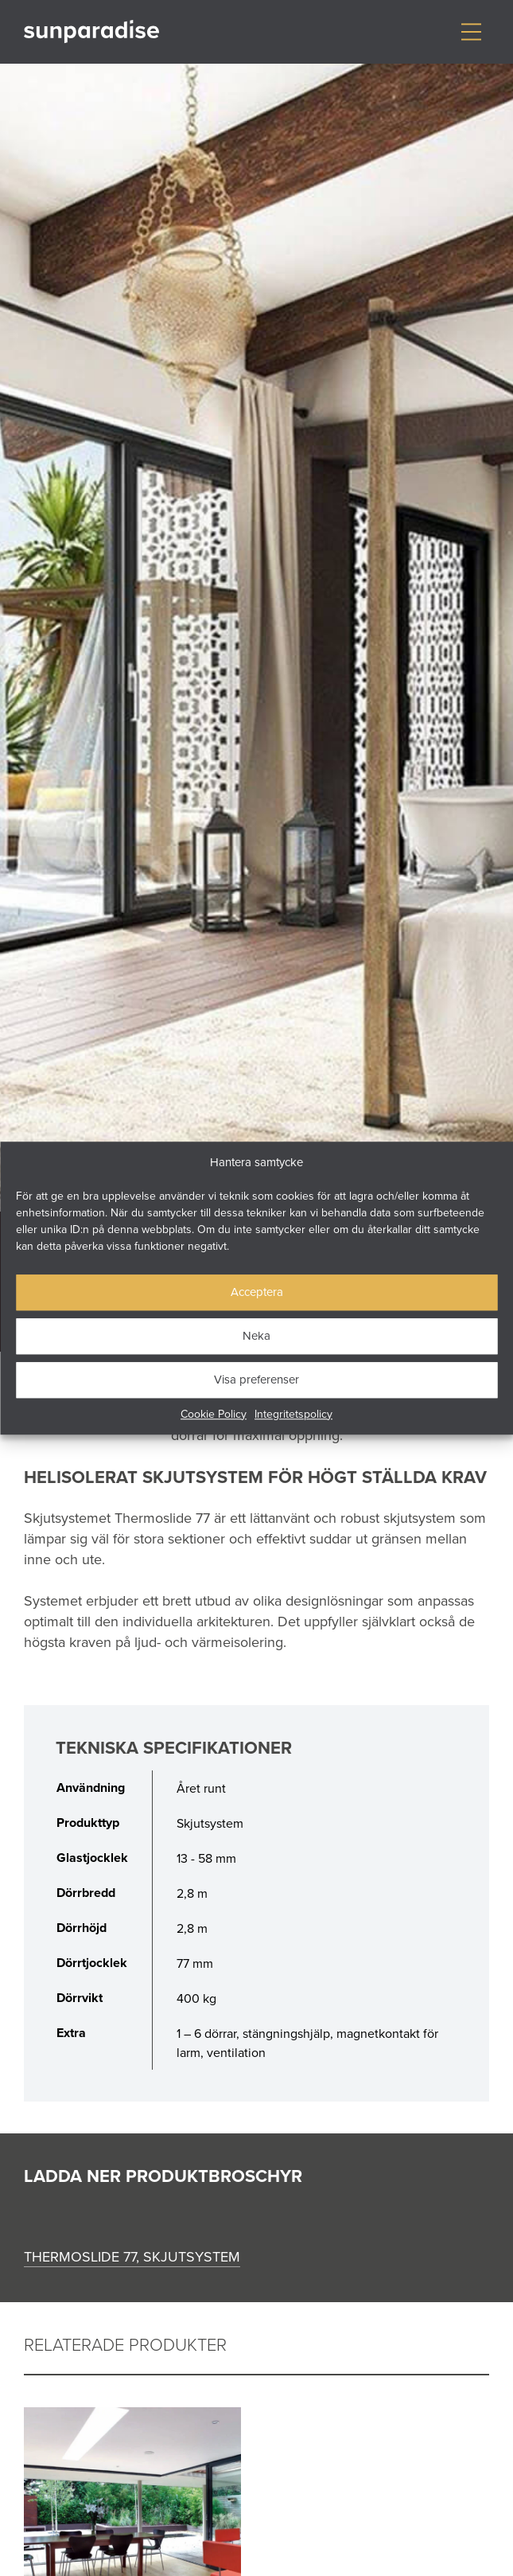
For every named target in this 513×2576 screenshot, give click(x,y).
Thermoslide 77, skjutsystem (132, 2256)
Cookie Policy (214, 1414)
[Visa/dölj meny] (471, 32)
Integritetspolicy (293, 1414)
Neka (256, 1335)
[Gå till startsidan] (91, 32)
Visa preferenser (256, 1379)
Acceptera (257, 1291)
